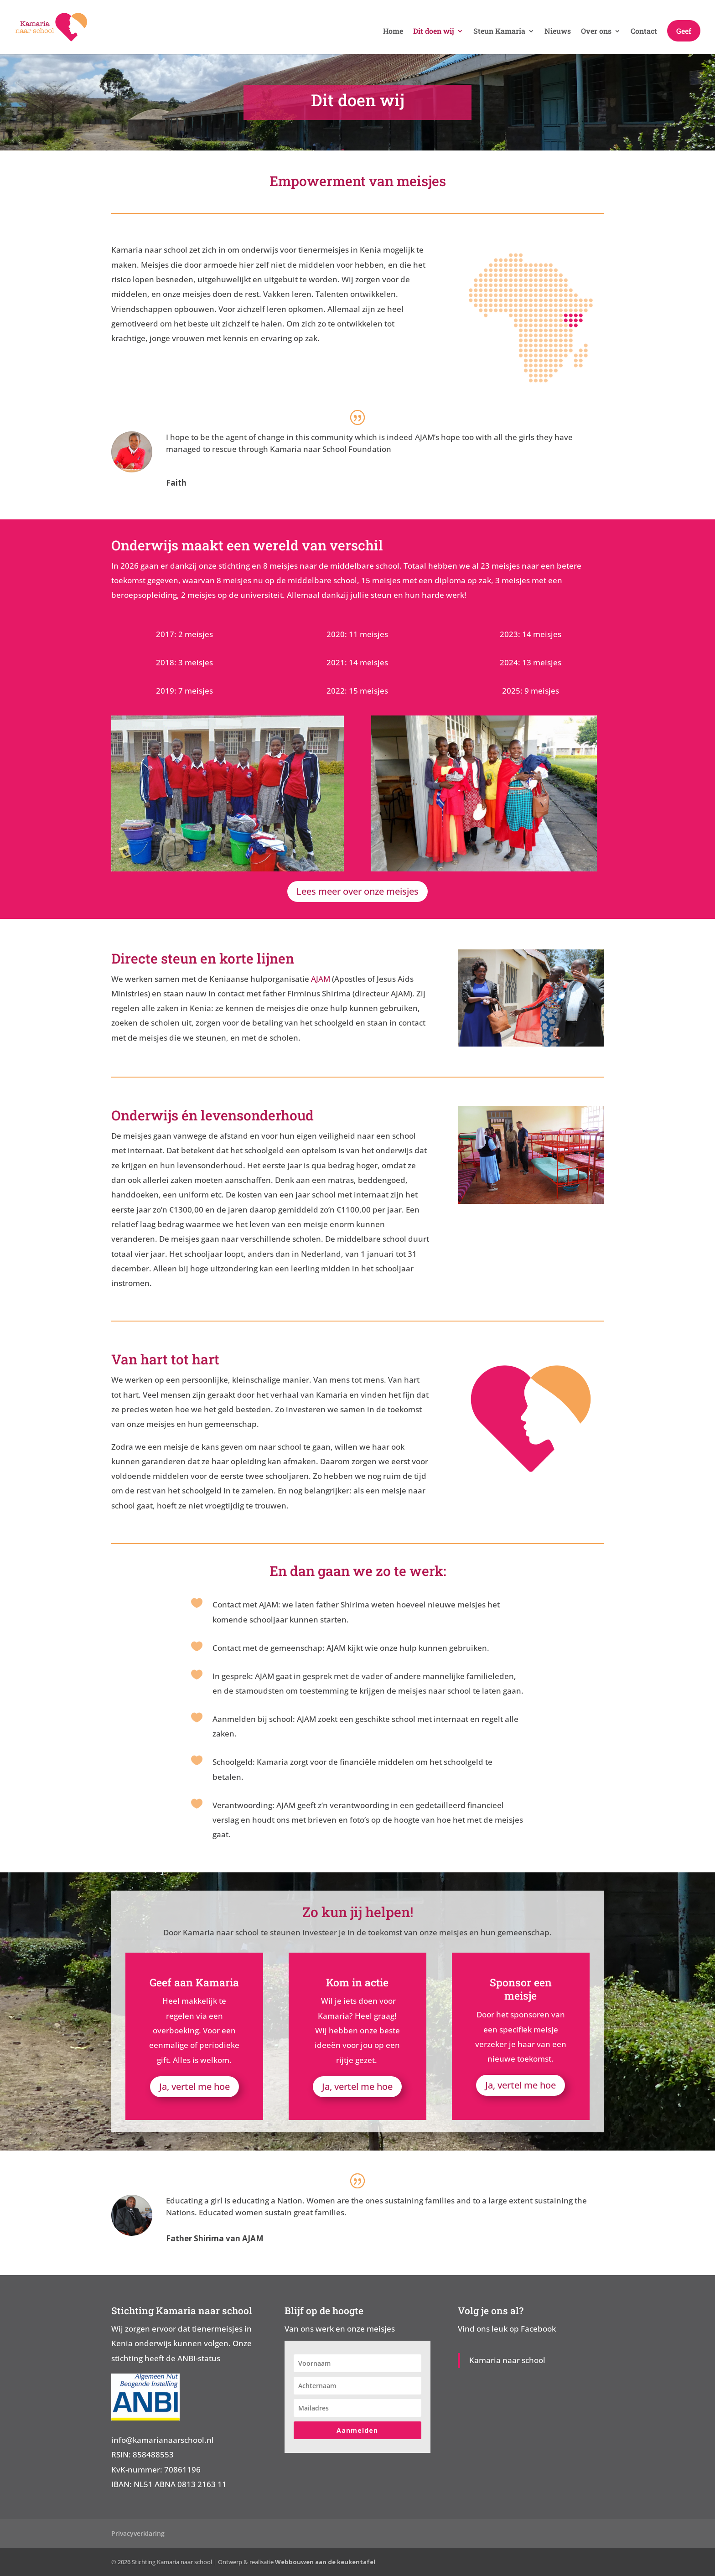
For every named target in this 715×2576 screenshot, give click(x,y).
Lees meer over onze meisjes (357, 891)
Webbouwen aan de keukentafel (325, 2562)
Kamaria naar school (507, 2360)
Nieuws (557, 32)
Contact (644, 32)
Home (393, 32)
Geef (683, 32)
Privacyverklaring (138, 2533)
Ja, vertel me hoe (194, 2086)
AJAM (320, 979)
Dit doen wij (433, 32)
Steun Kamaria (499, 32)
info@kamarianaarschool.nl (162, 2440)
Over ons (596, 32)
